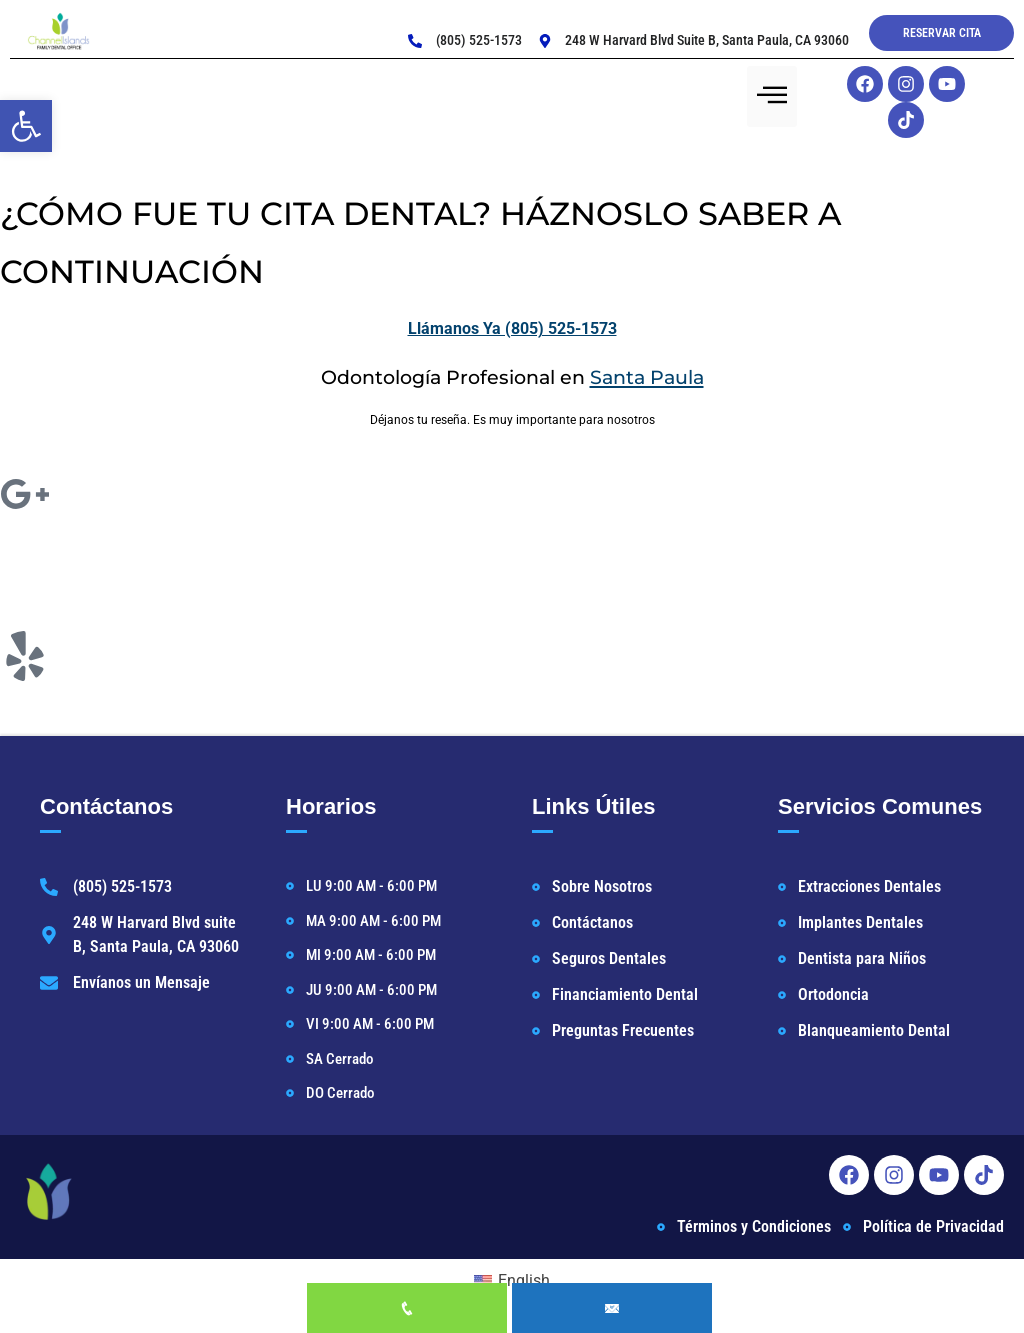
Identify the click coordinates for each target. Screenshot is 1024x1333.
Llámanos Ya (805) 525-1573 (512, 328)
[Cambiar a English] (512, 1281)
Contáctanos (106, 806)
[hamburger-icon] (772, 96)
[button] (26, 126)
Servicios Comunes (880, 806)
